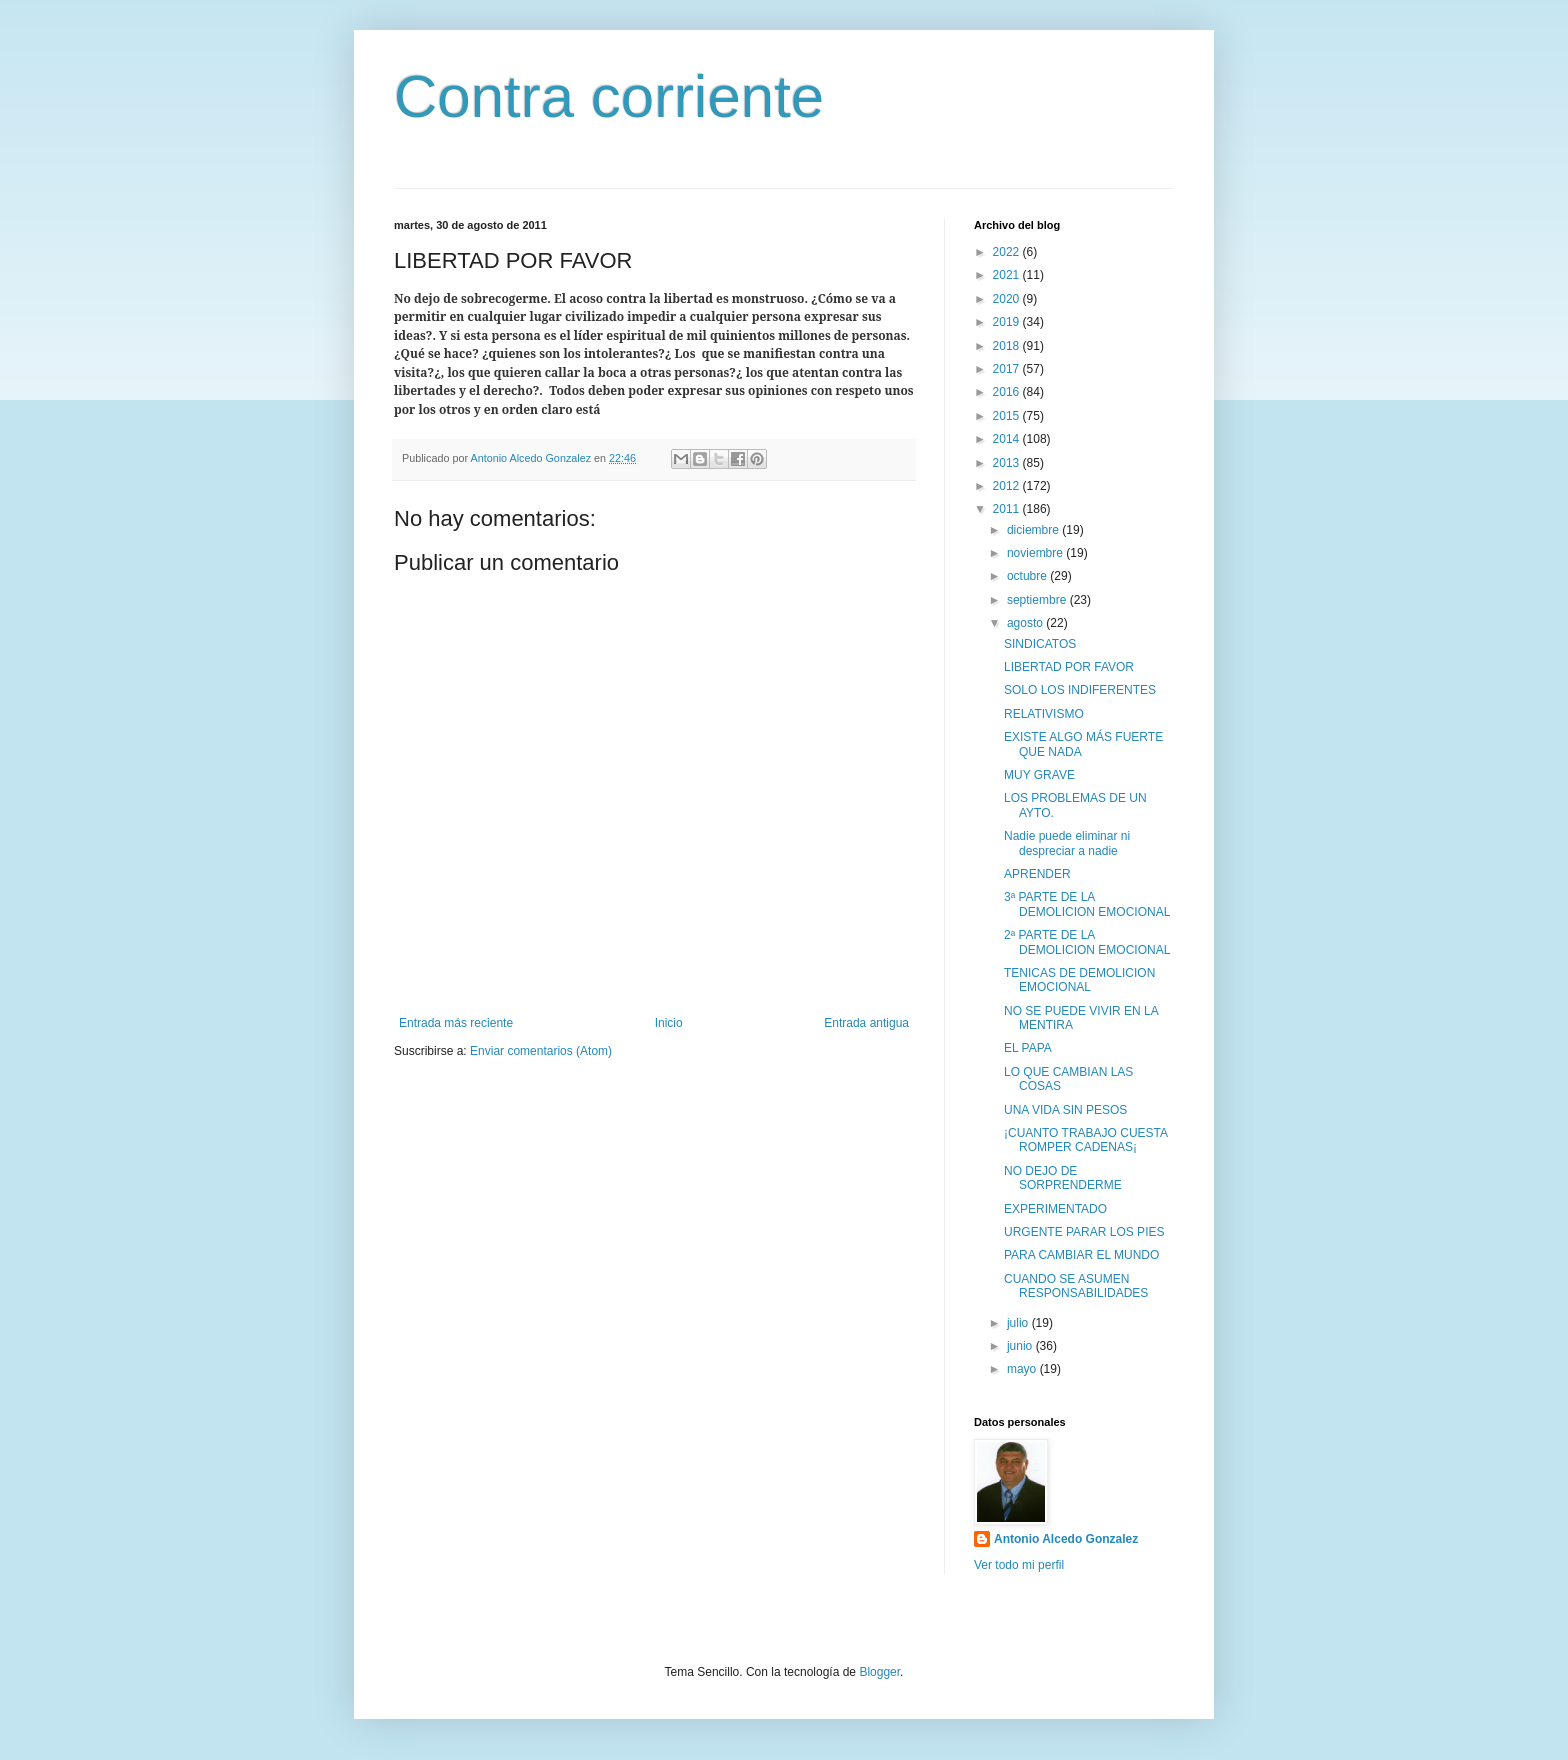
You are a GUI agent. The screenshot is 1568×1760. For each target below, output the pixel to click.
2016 (1008, 392)
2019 (1008, 322)
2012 (1008, 486)
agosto (1026, 623)
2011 (1008, 509)
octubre (1028, 576)
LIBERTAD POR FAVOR (1069, 667)
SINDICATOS (1040, 644)
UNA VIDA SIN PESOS (1065, 1110)
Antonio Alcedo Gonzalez (1066, 1539)
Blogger (879, 1672)
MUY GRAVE (1039, 775)
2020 (1008, 299)
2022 (1008, 252)
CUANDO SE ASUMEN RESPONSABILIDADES (1076, 1286)
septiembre (1038, 600)
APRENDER (1037, 874)
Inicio (669, 1023)
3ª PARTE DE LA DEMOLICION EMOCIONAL (1087, 904)
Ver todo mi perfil (1019, 1565)
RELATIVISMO (1044, 714)
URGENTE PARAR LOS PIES (1084, 1232)
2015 (1008, 416)
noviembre (1036, 553)
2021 (1008, 275)
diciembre (1034, 530)
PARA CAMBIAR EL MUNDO (1081, 1255)
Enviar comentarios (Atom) (541, 1051)
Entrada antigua (866, 1023)
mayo (1023, 1369)
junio (1021, 1346)
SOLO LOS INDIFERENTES (1080, 690)
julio (1019, 1323)
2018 (1008, 346)
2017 (1008, 369)
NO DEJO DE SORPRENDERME (1063, 1178)
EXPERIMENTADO (1055, 1209)
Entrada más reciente (456, 1023)
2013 (1008, 463)
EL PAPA (1028, 1048)
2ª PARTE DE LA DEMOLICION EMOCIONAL (1087, 942)
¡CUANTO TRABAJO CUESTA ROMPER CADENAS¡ (1085, 1140)
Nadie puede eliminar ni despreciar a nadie (1067, 843)
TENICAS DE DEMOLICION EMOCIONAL (1079, 980)
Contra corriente (609, 96)
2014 (1008, 439)
